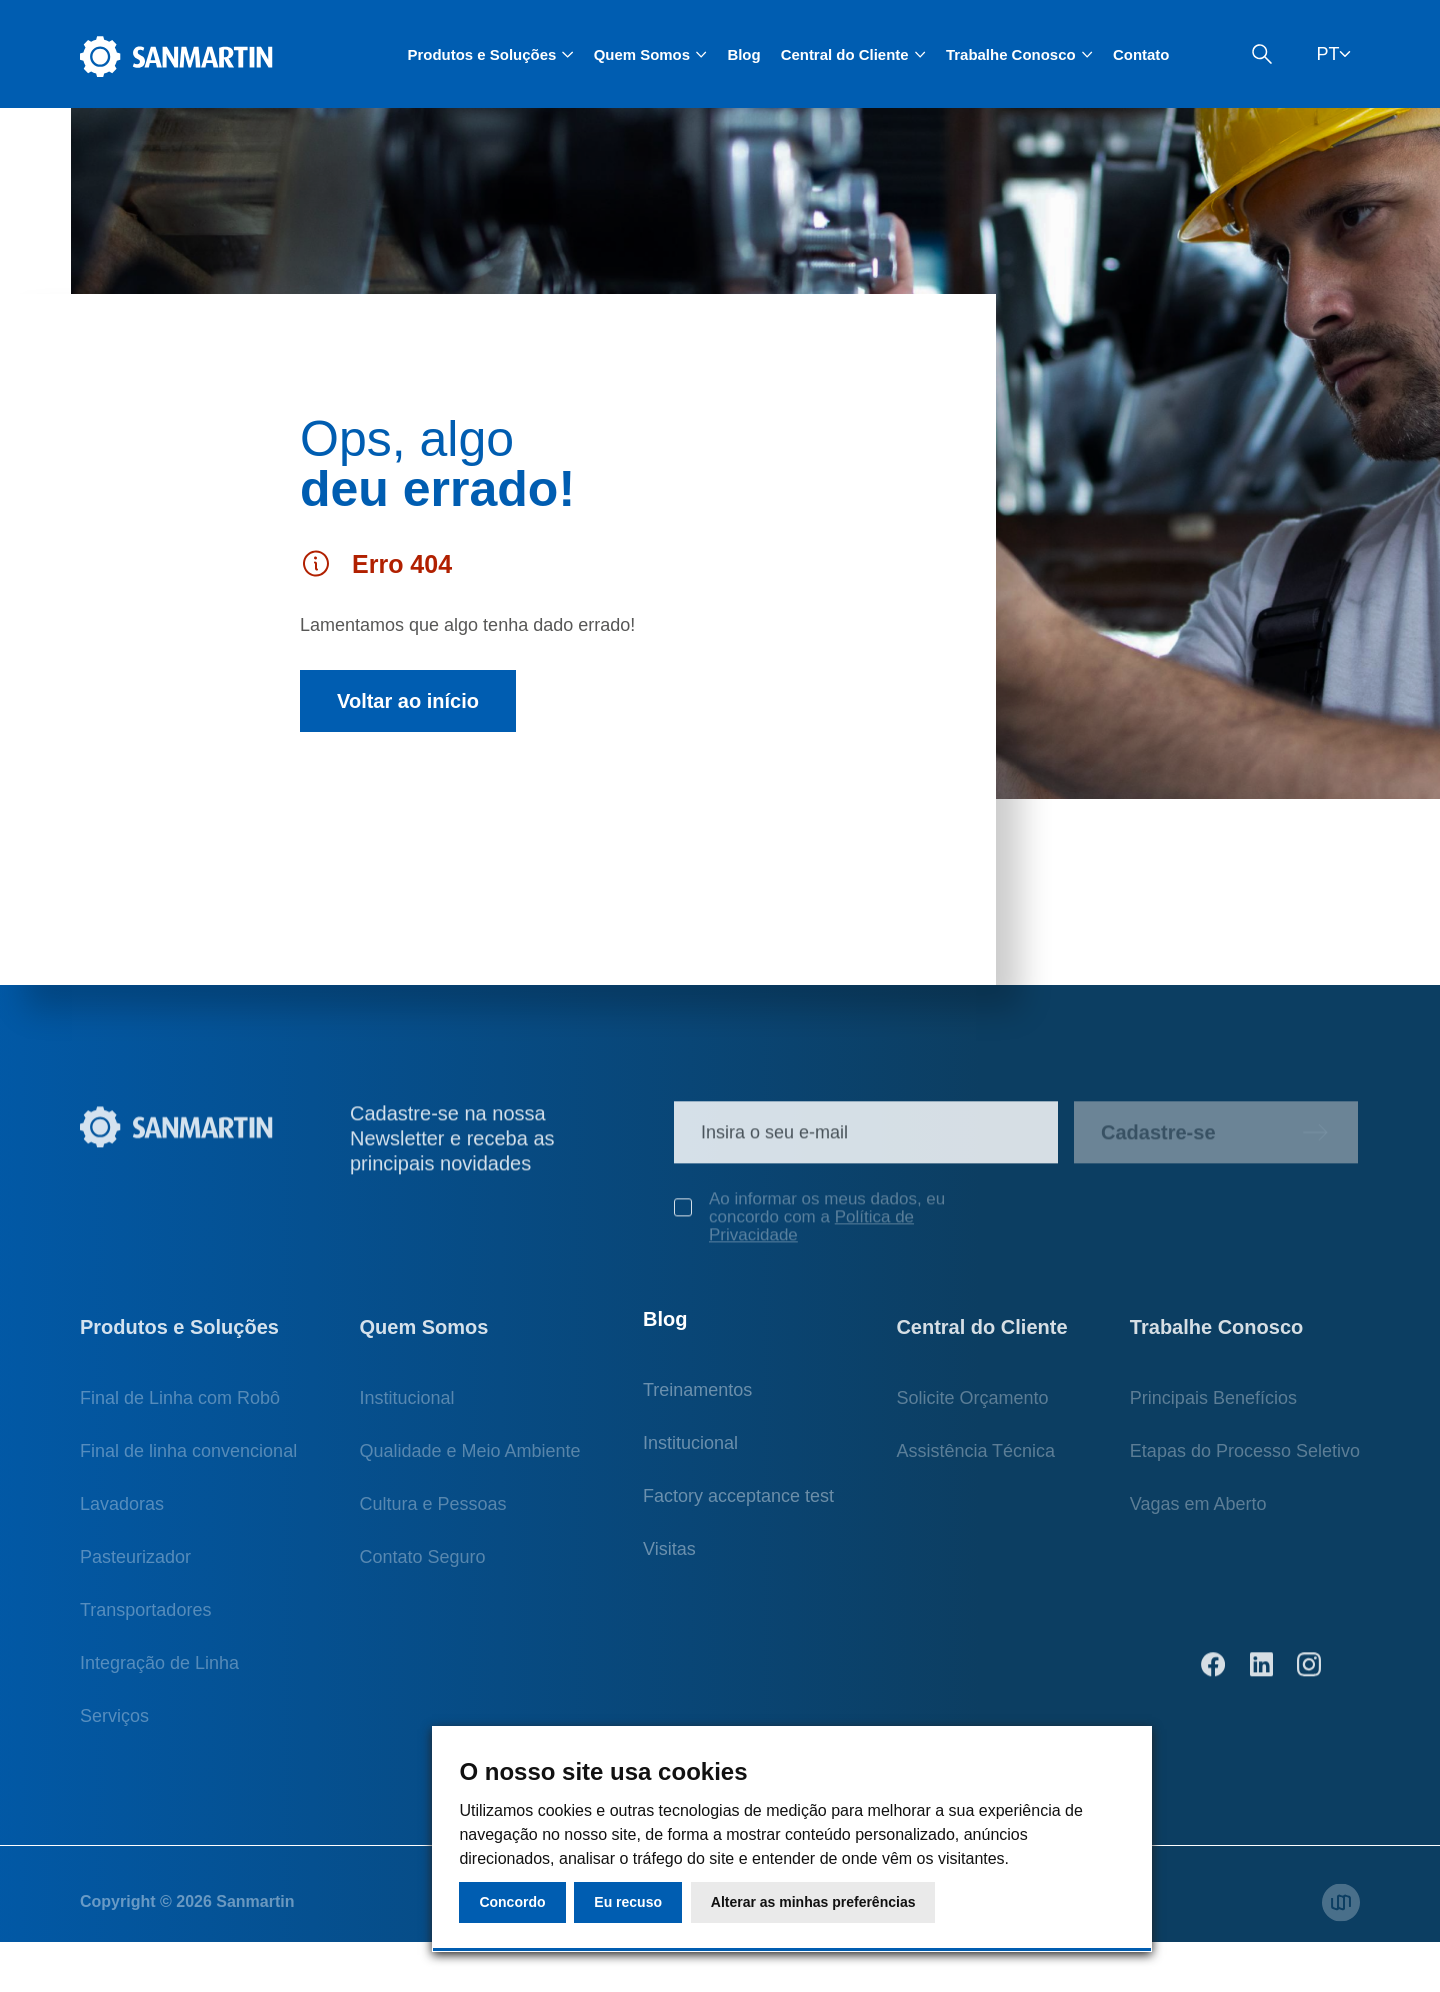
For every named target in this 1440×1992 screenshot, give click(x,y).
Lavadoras (122, 1516)
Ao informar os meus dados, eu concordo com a (809, 1229)
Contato (1141, 54)
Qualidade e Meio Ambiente (469, 1463)
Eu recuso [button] (628, 1902)
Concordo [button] (512, 1902)
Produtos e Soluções (179, 1339)
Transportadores (145, 1622)
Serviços (114, 1728)
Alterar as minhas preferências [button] (813, 1902)
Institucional (406, 1410)
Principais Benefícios (1213, 1410)
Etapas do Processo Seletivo (1245, 1463)
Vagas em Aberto (1198, 1516)
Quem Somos (423, 1339)
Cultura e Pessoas (432, 1516)
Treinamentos (697, 1410)
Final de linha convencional (188, 1463)
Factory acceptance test (738, 1516)
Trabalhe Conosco (1216, 1339)
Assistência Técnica (975, 1463)
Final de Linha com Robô (180, 1410)
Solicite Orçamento (972, 1410)
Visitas (669, 1569)
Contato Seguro (422, 1569)
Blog (743, 54)
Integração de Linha (159, 1675)
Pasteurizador (135, 1569)
